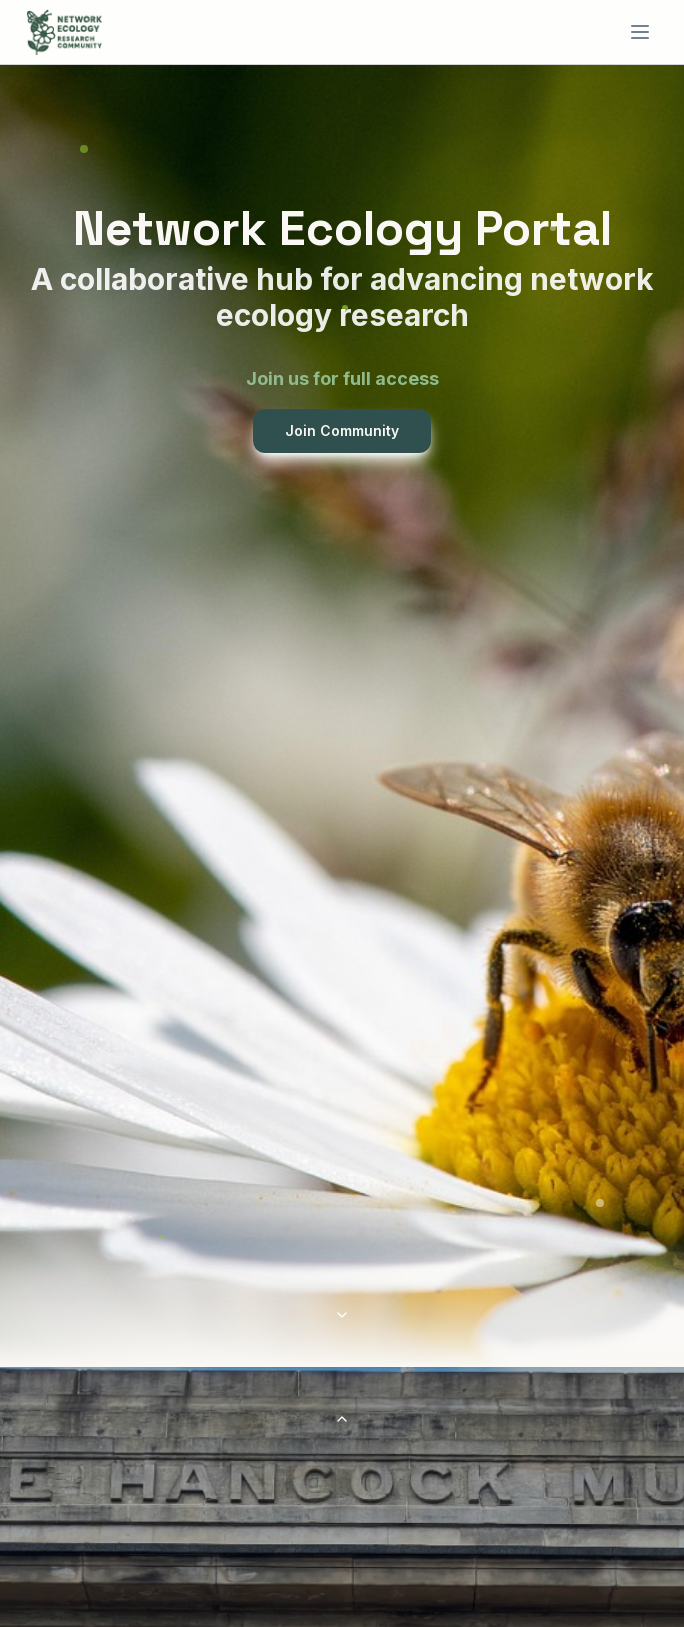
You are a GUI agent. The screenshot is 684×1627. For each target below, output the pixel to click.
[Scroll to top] (342, 1419)
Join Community (342, 430)
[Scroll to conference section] (342, 1315)
